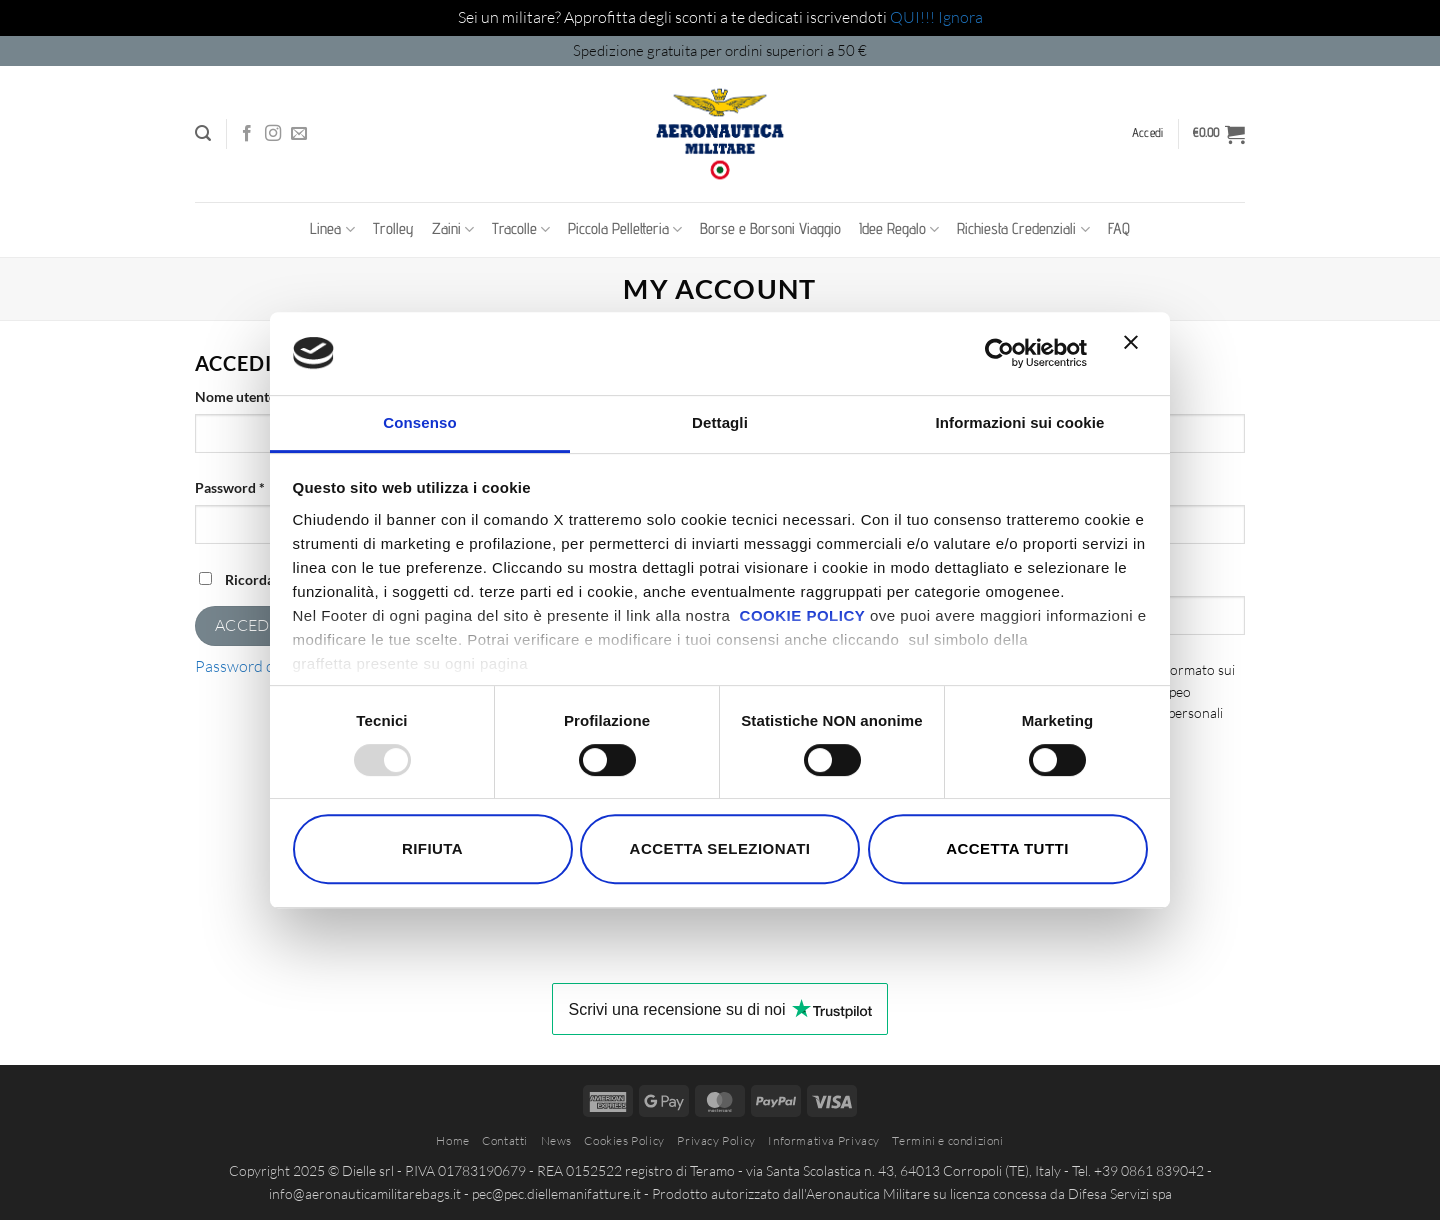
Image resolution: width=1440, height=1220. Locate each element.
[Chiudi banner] (1136, 354)
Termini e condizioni (947, 1140)
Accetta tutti (1007, 848)
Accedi (245, 625)
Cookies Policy (624, 1140)
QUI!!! (914, 17)
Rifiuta (432, 848)
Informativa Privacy (824, 1140)
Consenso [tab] (419, 422)
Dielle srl (368, 1170)
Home (452, 1140)
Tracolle (521, 229)
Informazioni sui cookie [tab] (1020, 422)
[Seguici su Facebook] (247, 134)
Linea (332, 229)
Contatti (505, 1140)
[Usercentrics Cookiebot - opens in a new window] (999, 353)
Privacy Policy (716, 1140)
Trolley (393, 228)
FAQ (1119, 228)
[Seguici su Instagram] (273, 134)
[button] (203, 133)
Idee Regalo (899, 229)
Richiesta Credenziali (1023, 229)
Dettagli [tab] (720, 422)
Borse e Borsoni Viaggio (770, 228)
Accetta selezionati (720, 848)
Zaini (453, 229)
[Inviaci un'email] (299, 134)
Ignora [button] (960, 17)
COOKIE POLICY (803, 615)
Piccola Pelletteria (625, 229)
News (556, 1140)
